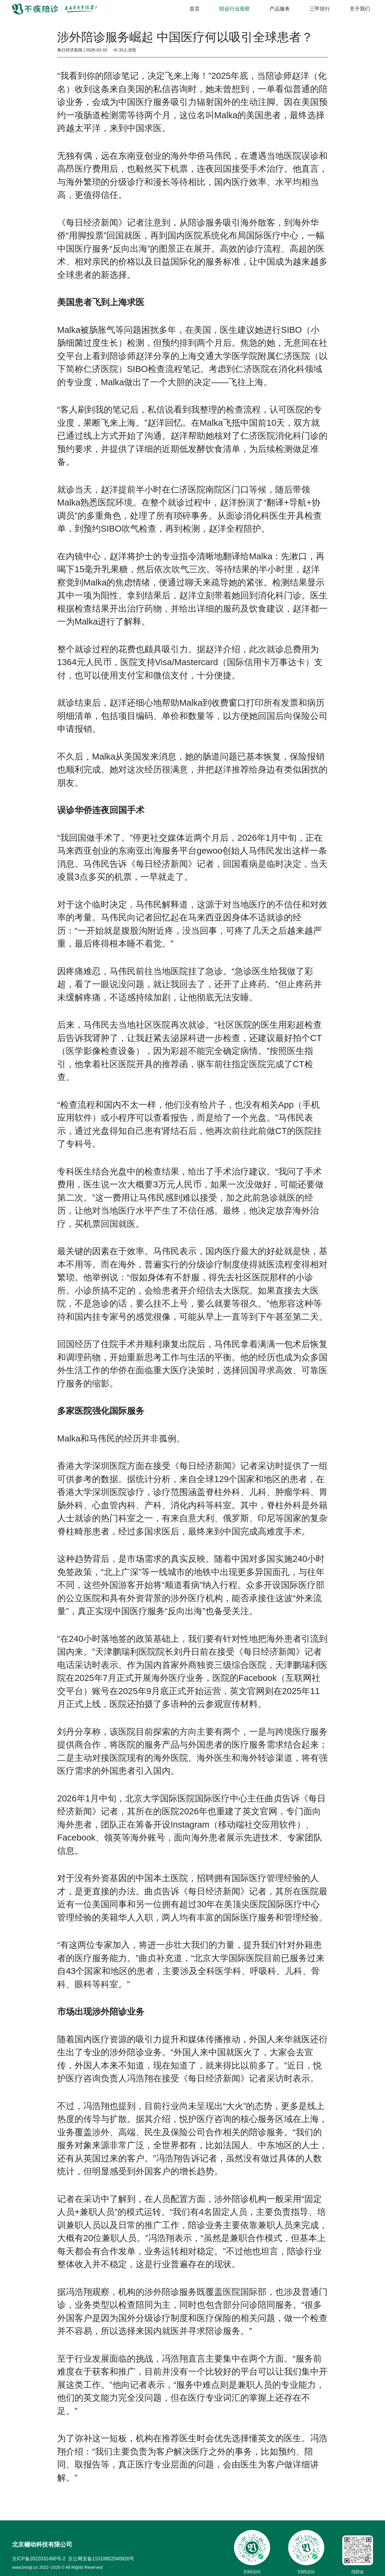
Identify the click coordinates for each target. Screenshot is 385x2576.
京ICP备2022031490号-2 (39, 2558)
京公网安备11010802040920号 (101, 2558)
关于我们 (360, 9)
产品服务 (280, 9)
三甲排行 (320, 9)
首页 (194, 9)
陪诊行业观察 (234, 9)
